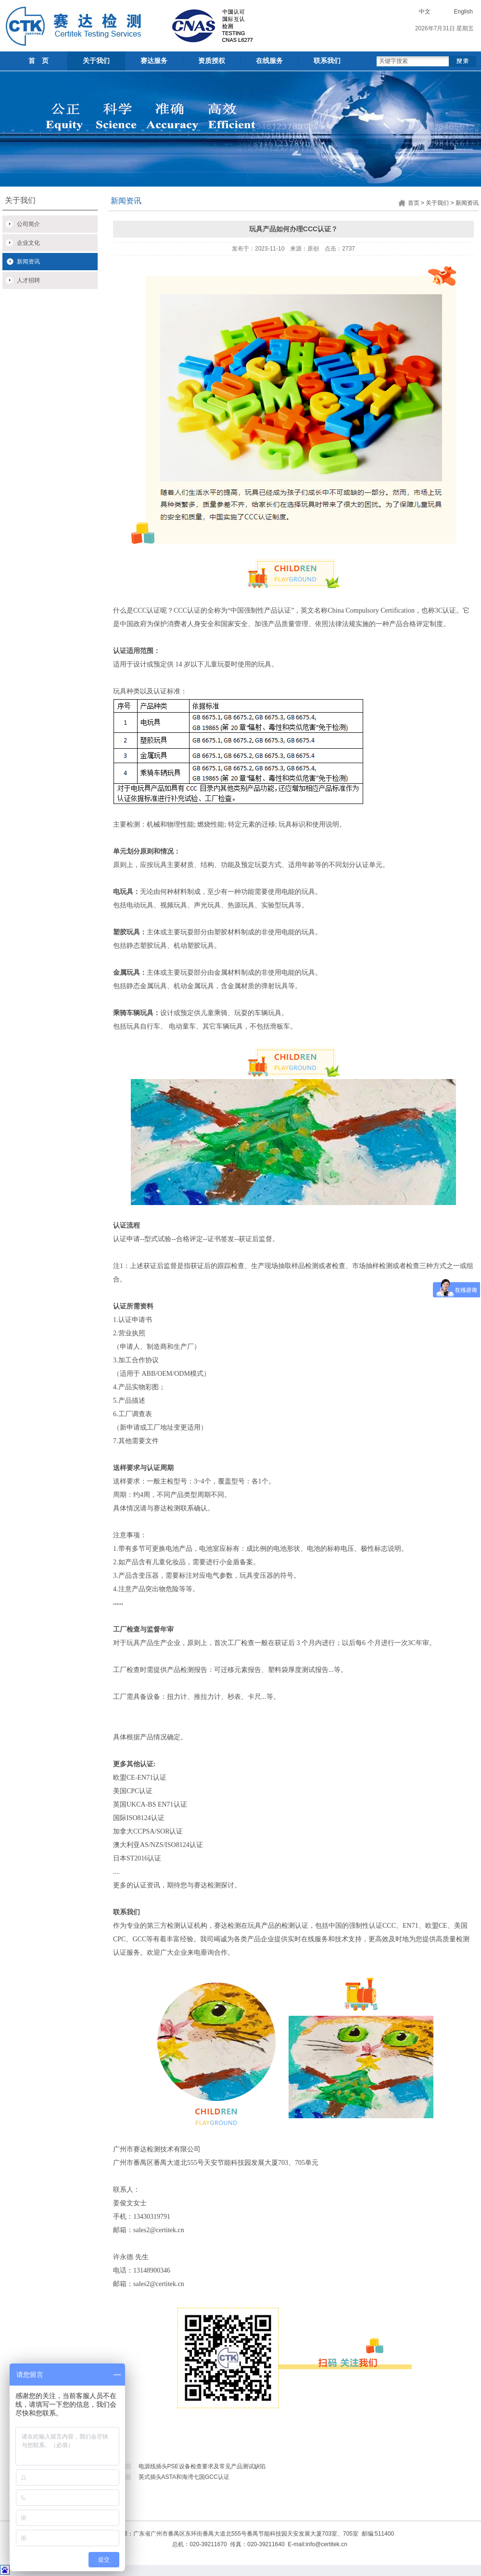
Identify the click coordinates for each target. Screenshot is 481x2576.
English (463, 11)
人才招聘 (28, 280)
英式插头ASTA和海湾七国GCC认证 (184, 2477)
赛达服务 (153, 60)
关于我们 (96, 60)
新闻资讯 (28, 261)
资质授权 (211, 60)
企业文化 (28, 242)
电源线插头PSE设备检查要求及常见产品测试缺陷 (202, 2466)
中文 (424, 11)
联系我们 (327, 60)
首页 (413, 203)
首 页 (38, 60)
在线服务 (269, 60)
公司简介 (28, 224)
